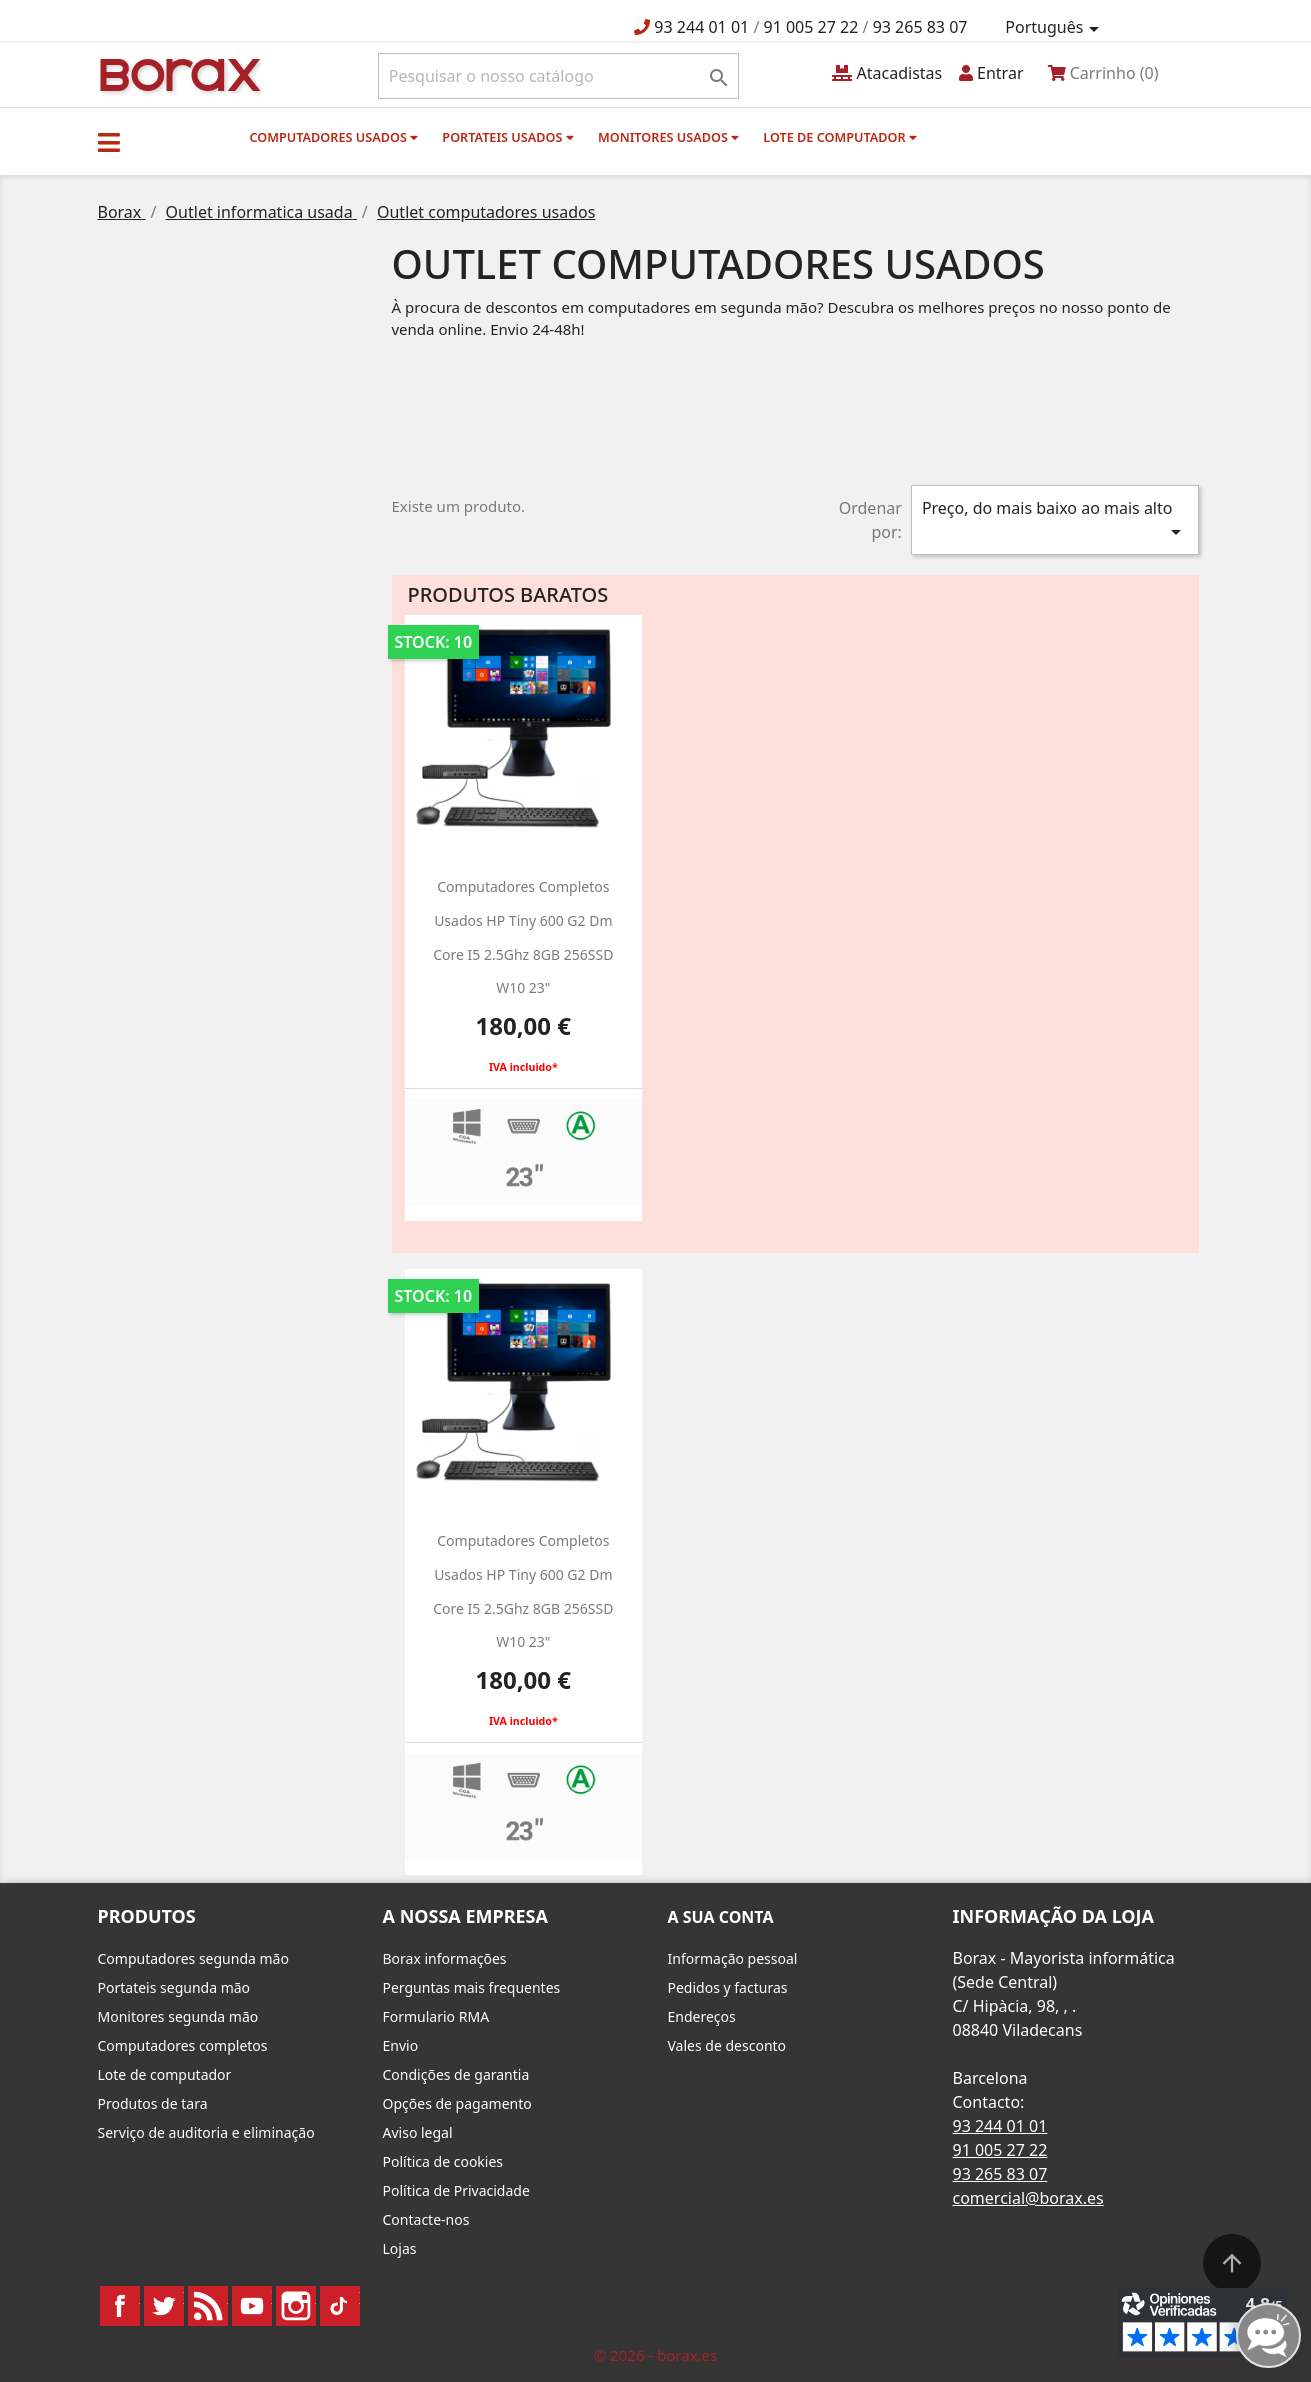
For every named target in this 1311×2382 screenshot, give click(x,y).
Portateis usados (507, 137)
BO (177, 73)
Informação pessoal (733, 1958)
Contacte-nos (426, 2219)
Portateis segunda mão (174, 1987)
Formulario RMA (436, 2016)
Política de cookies (443, 2161)
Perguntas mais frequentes (472, 1987)
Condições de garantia (456, 2074)
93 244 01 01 (701, 27)
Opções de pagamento (457, 2103)
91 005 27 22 (811, 27)
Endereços (702, 2016)
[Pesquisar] (558, 76)
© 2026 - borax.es (656, 2355)
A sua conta (721, 1917)
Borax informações (445, 1958)
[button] (109, 142)
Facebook (120, 2306)
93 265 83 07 (920, 27)
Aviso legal (418, 2132)
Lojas (400, 2248)
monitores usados (668, 137)
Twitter (164, 2306)
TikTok (340, 2306)
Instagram (296, 2306)
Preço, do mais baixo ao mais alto (1055, 520)
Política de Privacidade (456, 2190)
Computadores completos (183, 2045)
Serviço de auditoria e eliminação (206, 2132)
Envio (401, 2045)
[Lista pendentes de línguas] (1055, 28)
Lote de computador (840, 137)
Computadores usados (334, 137)
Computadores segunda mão (193, 1958)
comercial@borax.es (1028, 2198)
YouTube (252, 2306)
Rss (208, 2306)
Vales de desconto (727, 2045)
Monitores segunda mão (178, 2016)
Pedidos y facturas (728, 1987)
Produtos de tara (153, 2103)
